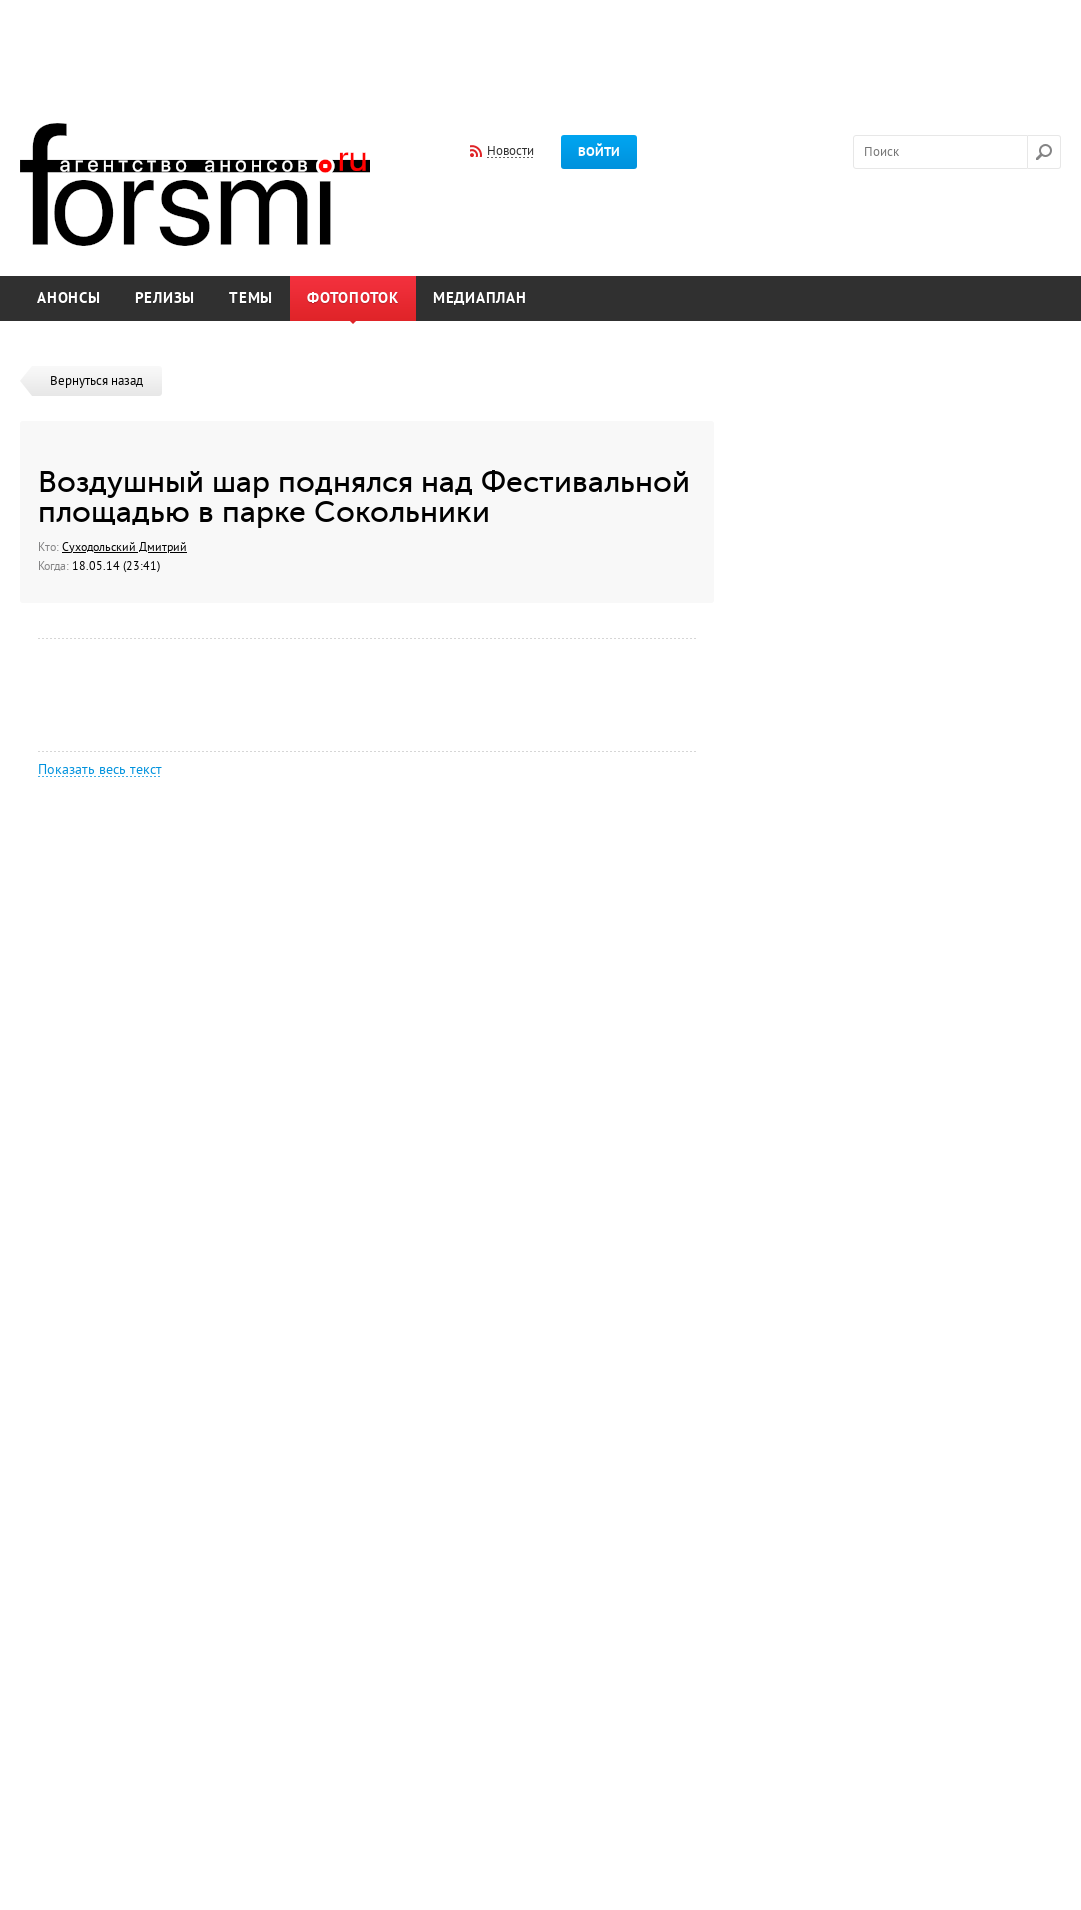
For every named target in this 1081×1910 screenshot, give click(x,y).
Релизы (165, 298)
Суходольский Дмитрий (124, 547)
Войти (599, 152)
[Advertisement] (541, 48)
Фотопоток (353, 298)
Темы (251, 298)
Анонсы (69, 298)
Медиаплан (480, 298)
